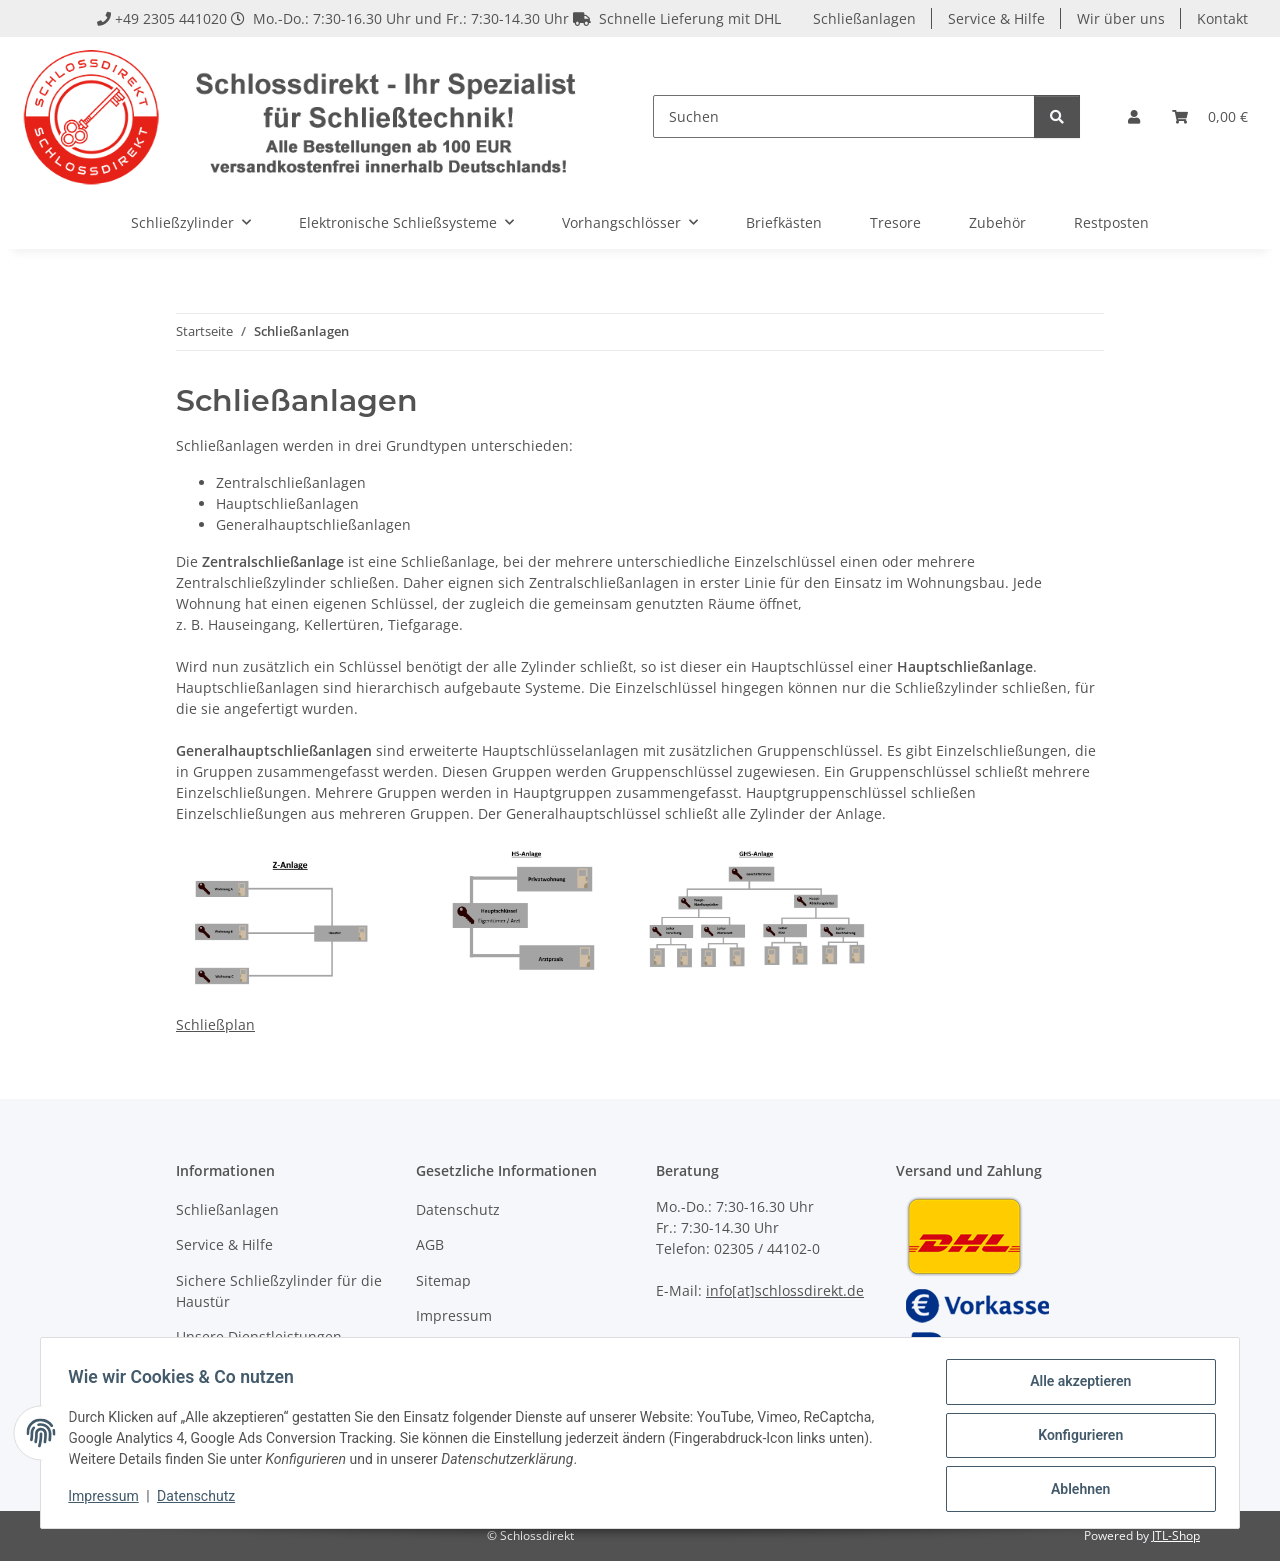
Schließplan (215, 1024)
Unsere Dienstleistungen (259, 1336)
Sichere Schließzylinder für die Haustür (279, 1291)
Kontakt (1222, 18)
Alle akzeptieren (1075, 1386)
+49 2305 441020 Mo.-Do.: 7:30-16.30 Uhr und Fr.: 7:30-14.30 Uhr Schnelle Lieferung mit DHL (439, 18)
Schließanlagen (864, 18)
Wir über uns (1121, 18)
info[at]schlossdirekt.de (785, 1290)
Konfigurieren (1075, 1438)
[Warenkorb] (1210, 116)
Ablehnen (1075, 1490)
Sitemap (443, 1280)
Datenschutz (201, 1499)
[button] (1134, 116)
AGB (430, 1244)
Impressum (108, 1499)
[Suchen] (844, 116)
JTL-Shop (1176, 1535)
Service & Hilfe (996, 18)
